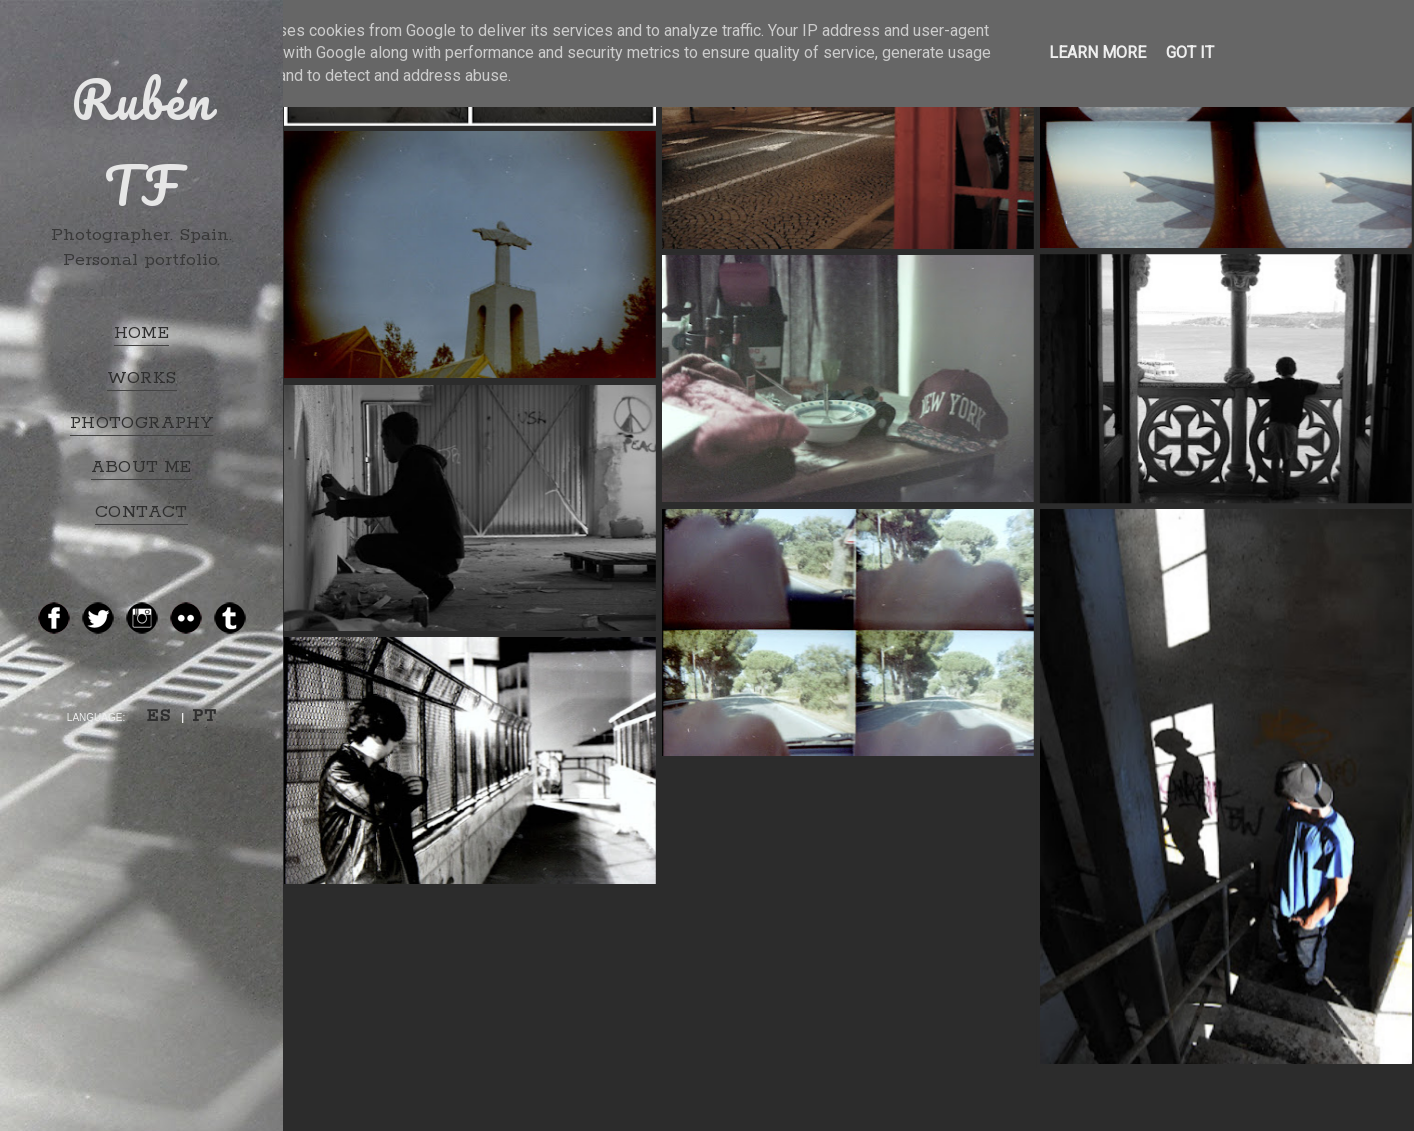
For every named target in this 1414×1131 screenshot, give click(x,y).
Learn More (1097, 52)
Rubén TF (142, 142)
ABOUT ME (141, 467)
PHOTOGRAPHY (141, 423)
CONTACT (141, 512)
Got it (1190, 52)
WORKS (142, 378)
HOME (142, 333)
